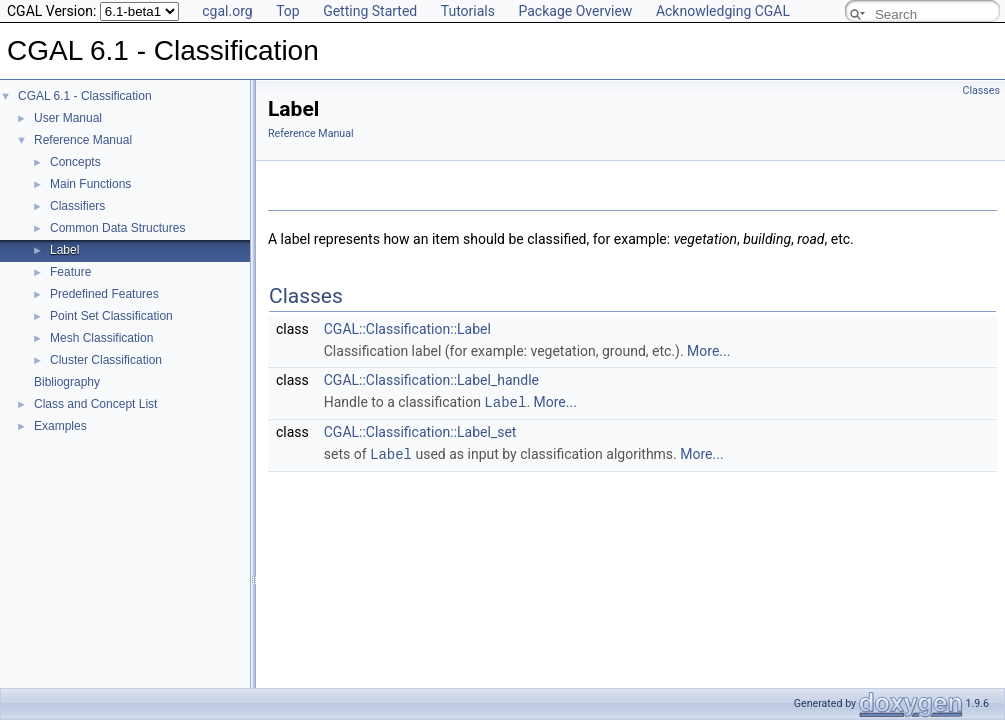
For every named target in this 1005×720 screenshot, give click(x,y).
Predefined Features (104, 294)
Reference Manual (83, 140)
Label (64, 250)
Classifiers (77, 206)
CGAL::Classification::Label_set (420, 431)
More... (708, 351)
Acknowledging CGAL (723, 11)
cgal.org (227, 11)
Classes (981, 90)
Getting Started (370, 11)
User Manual (68, 118)
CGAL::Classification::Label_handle (431, 380)
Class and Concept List (95, 404)
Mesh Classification (101, 338)
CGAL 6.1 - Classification (85, 96)
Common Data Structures (117, 228)
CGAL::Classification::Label (407, 329)
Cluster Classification (106, 360)
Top (288, 11)
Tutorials (468, 11)
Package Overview (575, 11)
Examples (60, 426)
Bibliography (67, 382)
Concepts (75, 162)
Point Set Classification (111, 316)
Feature (70, 272)
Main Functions (90, 184)
